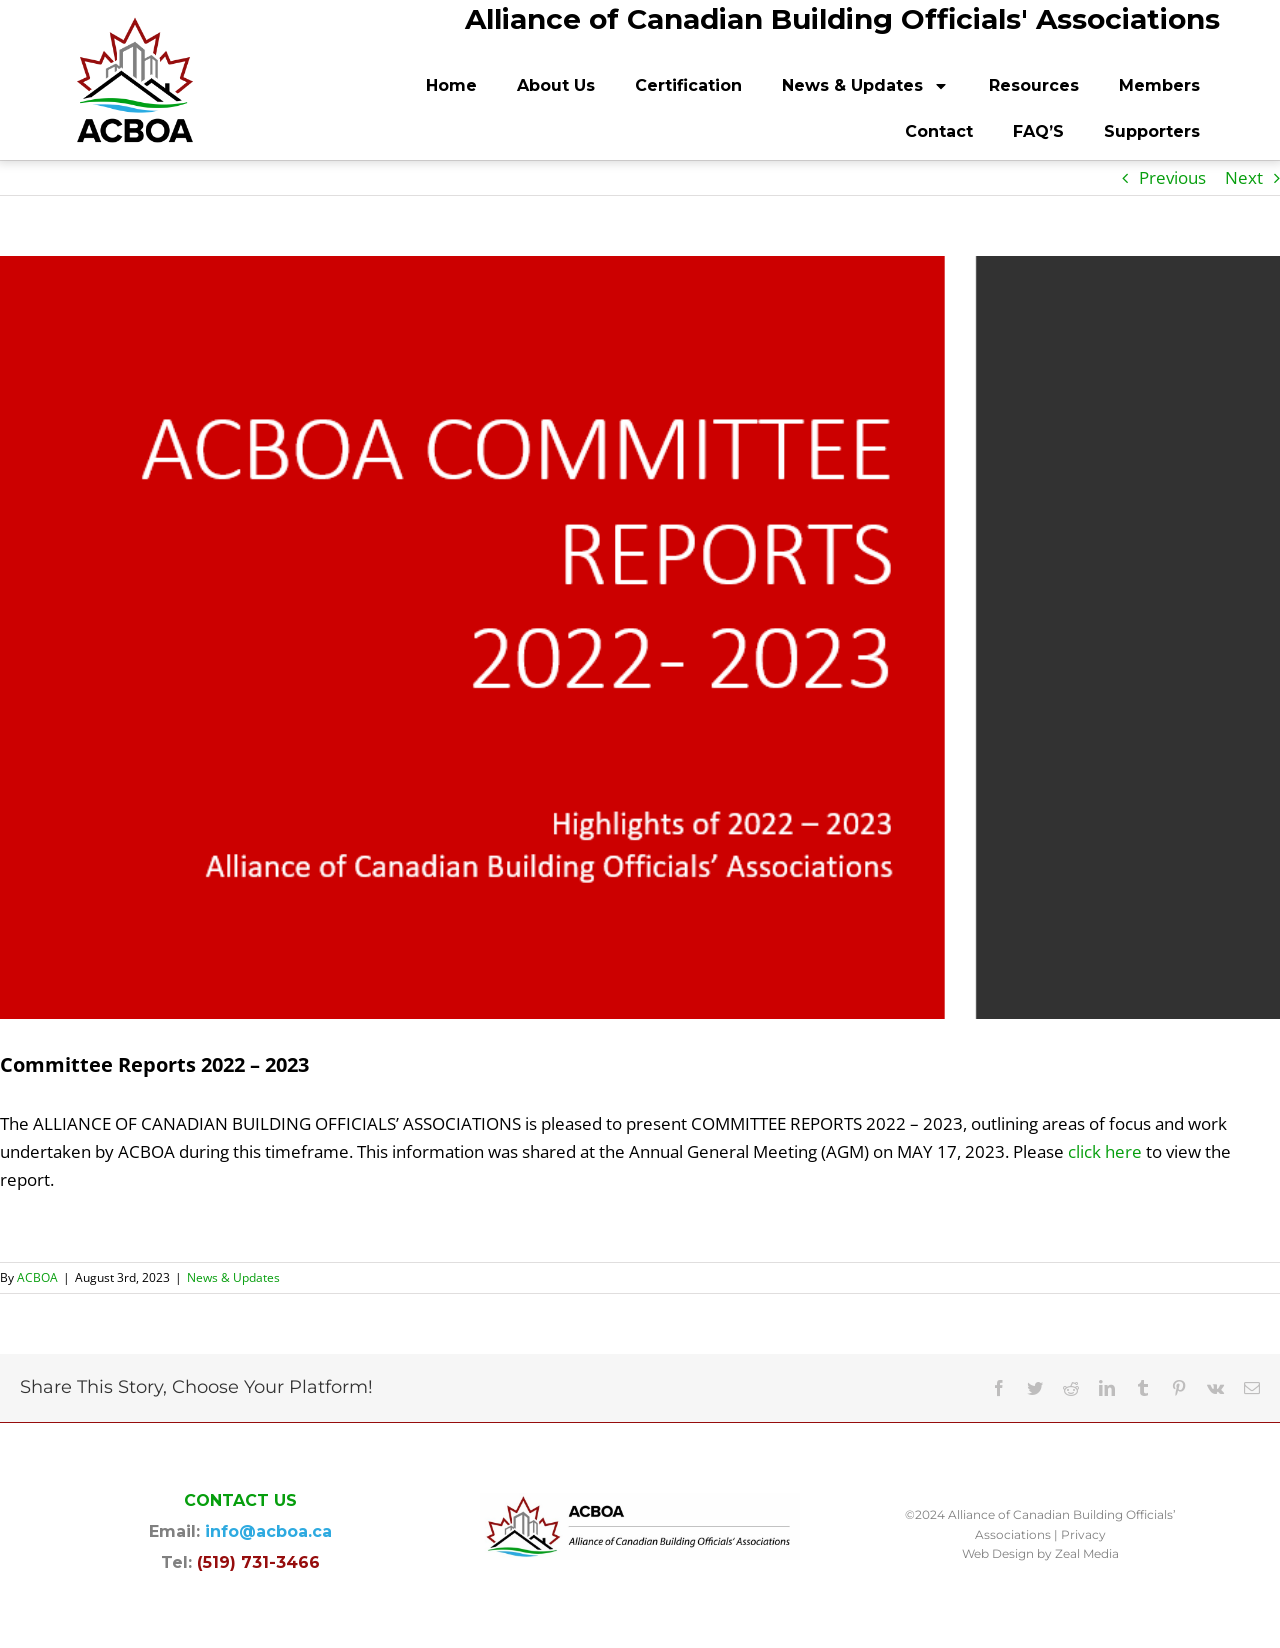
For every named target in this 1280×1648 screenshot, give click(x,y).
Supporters (1152, 131)
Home (451, 85)
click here (1105, 1151)
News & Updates (865, 86)
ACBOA (37, 1277)
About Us (556, 85)
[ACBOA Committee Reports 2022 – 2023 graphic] (640, 637)
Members (1159, 85)
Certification (688, 85)
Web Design (998, 1553)
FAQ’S (1038, 131)
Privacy (1083, 1534)
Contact (939, 131)
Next (1244, 177)
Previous (1172, 177)
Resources (1034, 85)
